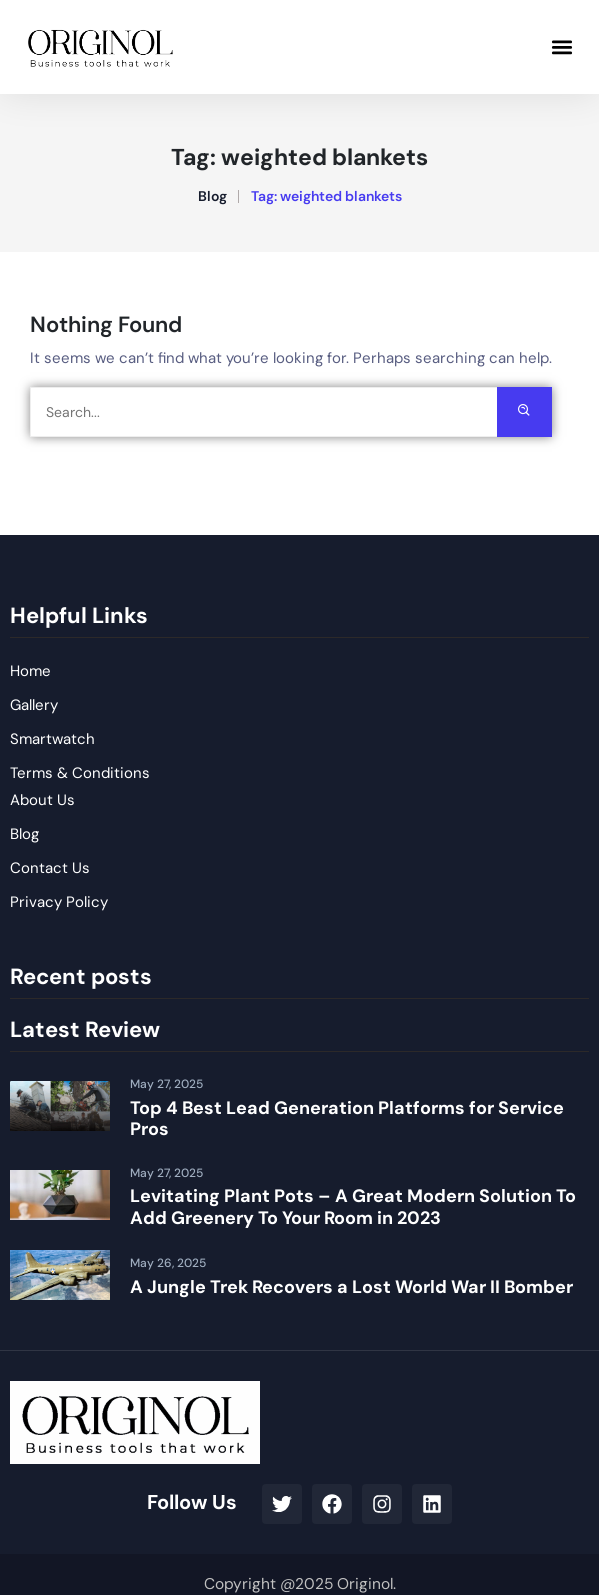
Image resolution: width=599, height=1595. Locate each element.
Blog (212, 196)
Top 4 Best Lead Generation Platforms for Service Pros (347, 1119)
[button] (562, 46)
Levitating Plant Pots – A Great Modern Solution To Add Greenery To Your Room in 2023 (353, 1207)
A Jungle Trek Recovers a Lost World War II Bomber (351, 1287)
